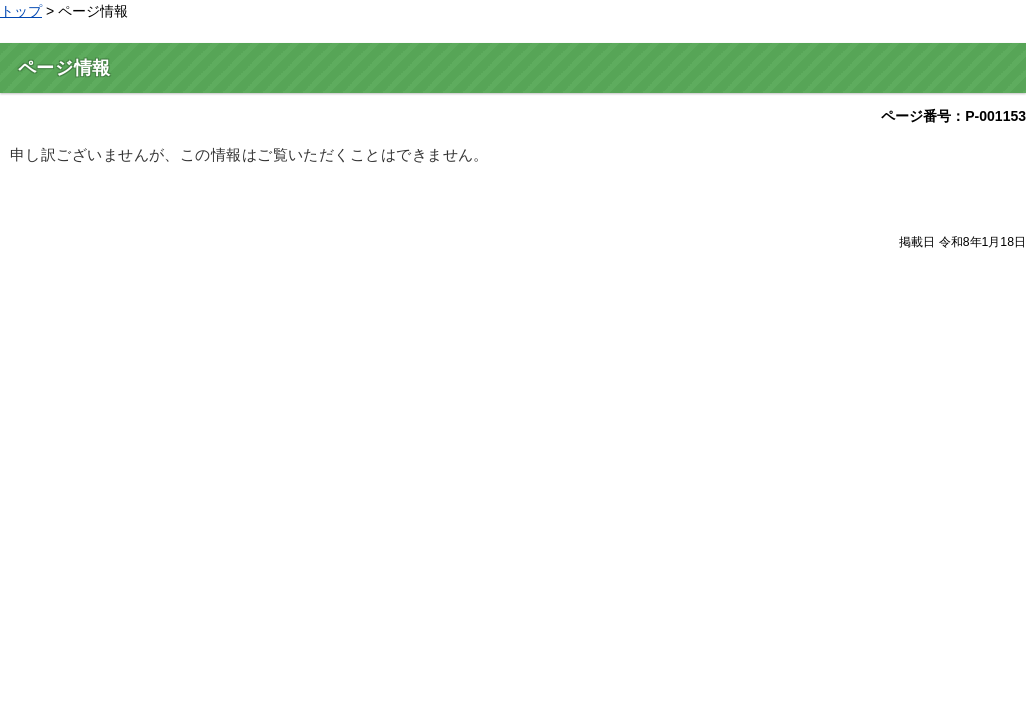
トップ (21, 11)
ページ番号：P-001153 (953, 116)
